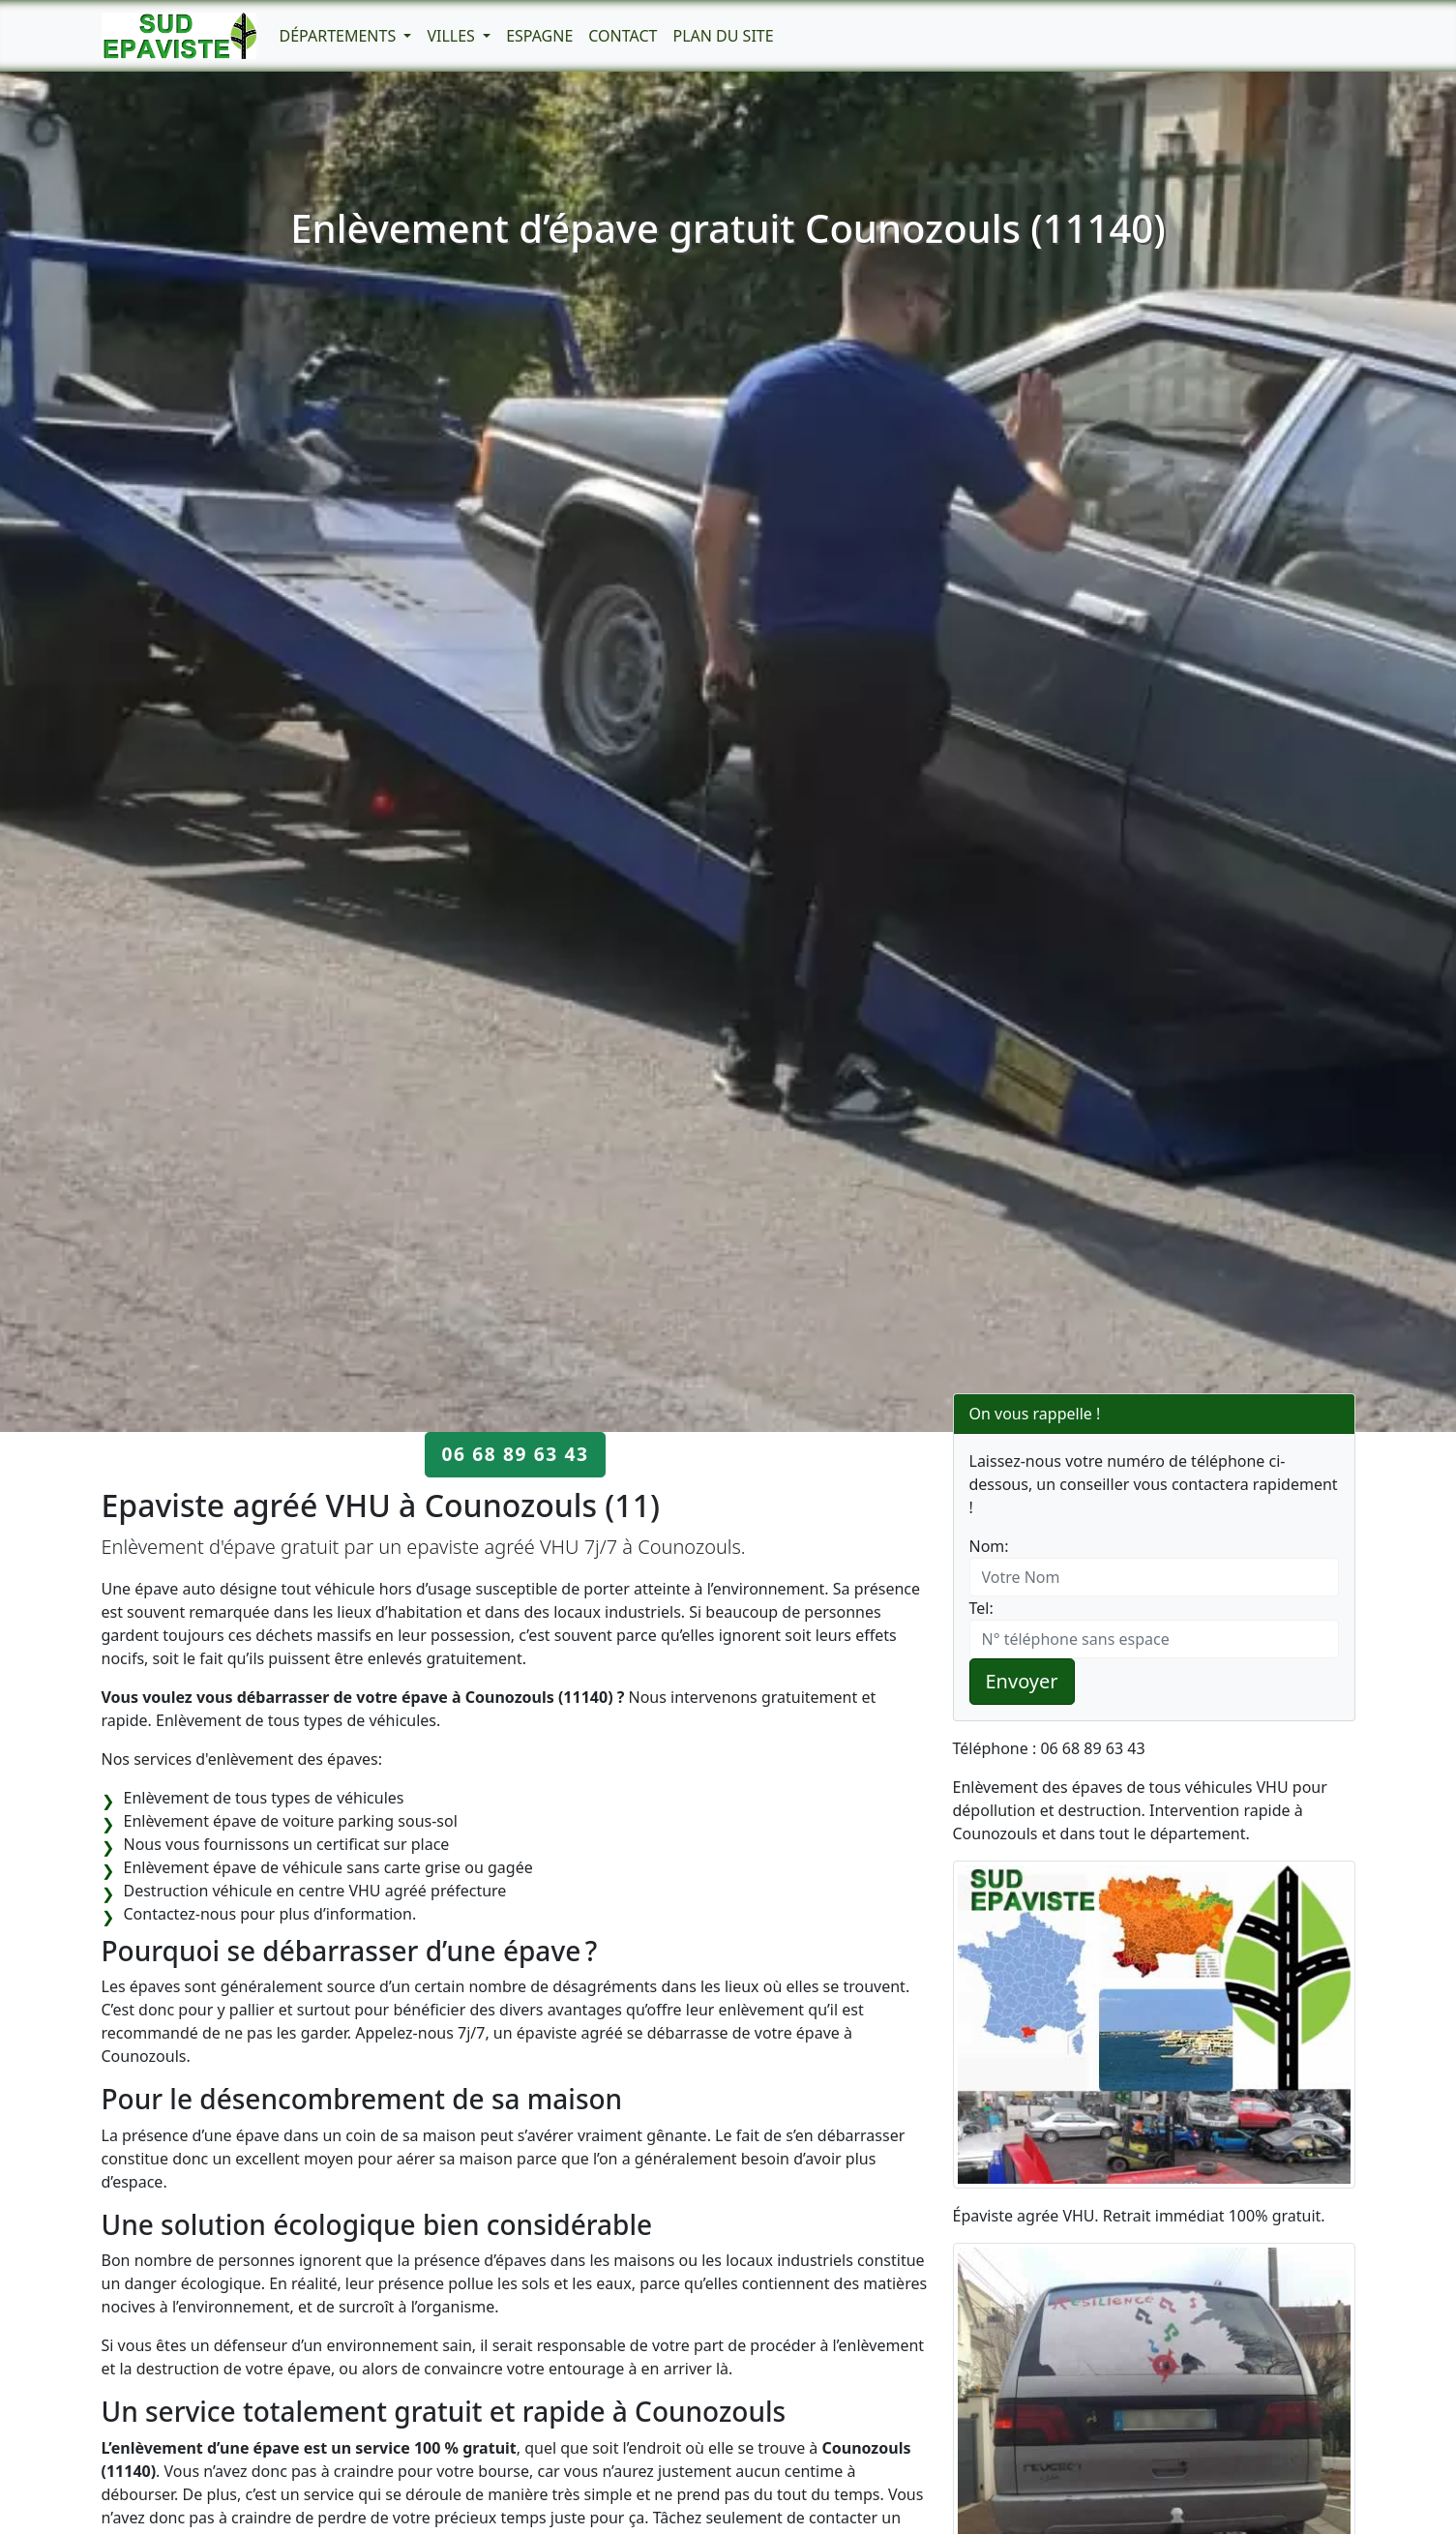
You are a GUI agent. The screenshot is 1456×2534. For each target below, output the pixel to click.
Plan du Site (722, 35)
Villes (453, 35)
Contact (622, 35)
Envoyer (1022, 1681)
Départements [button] (340, 35)
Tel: (981, 1608)
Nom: (989, 1546)
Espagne (539, 35)
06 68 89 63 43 (514, 1454)
